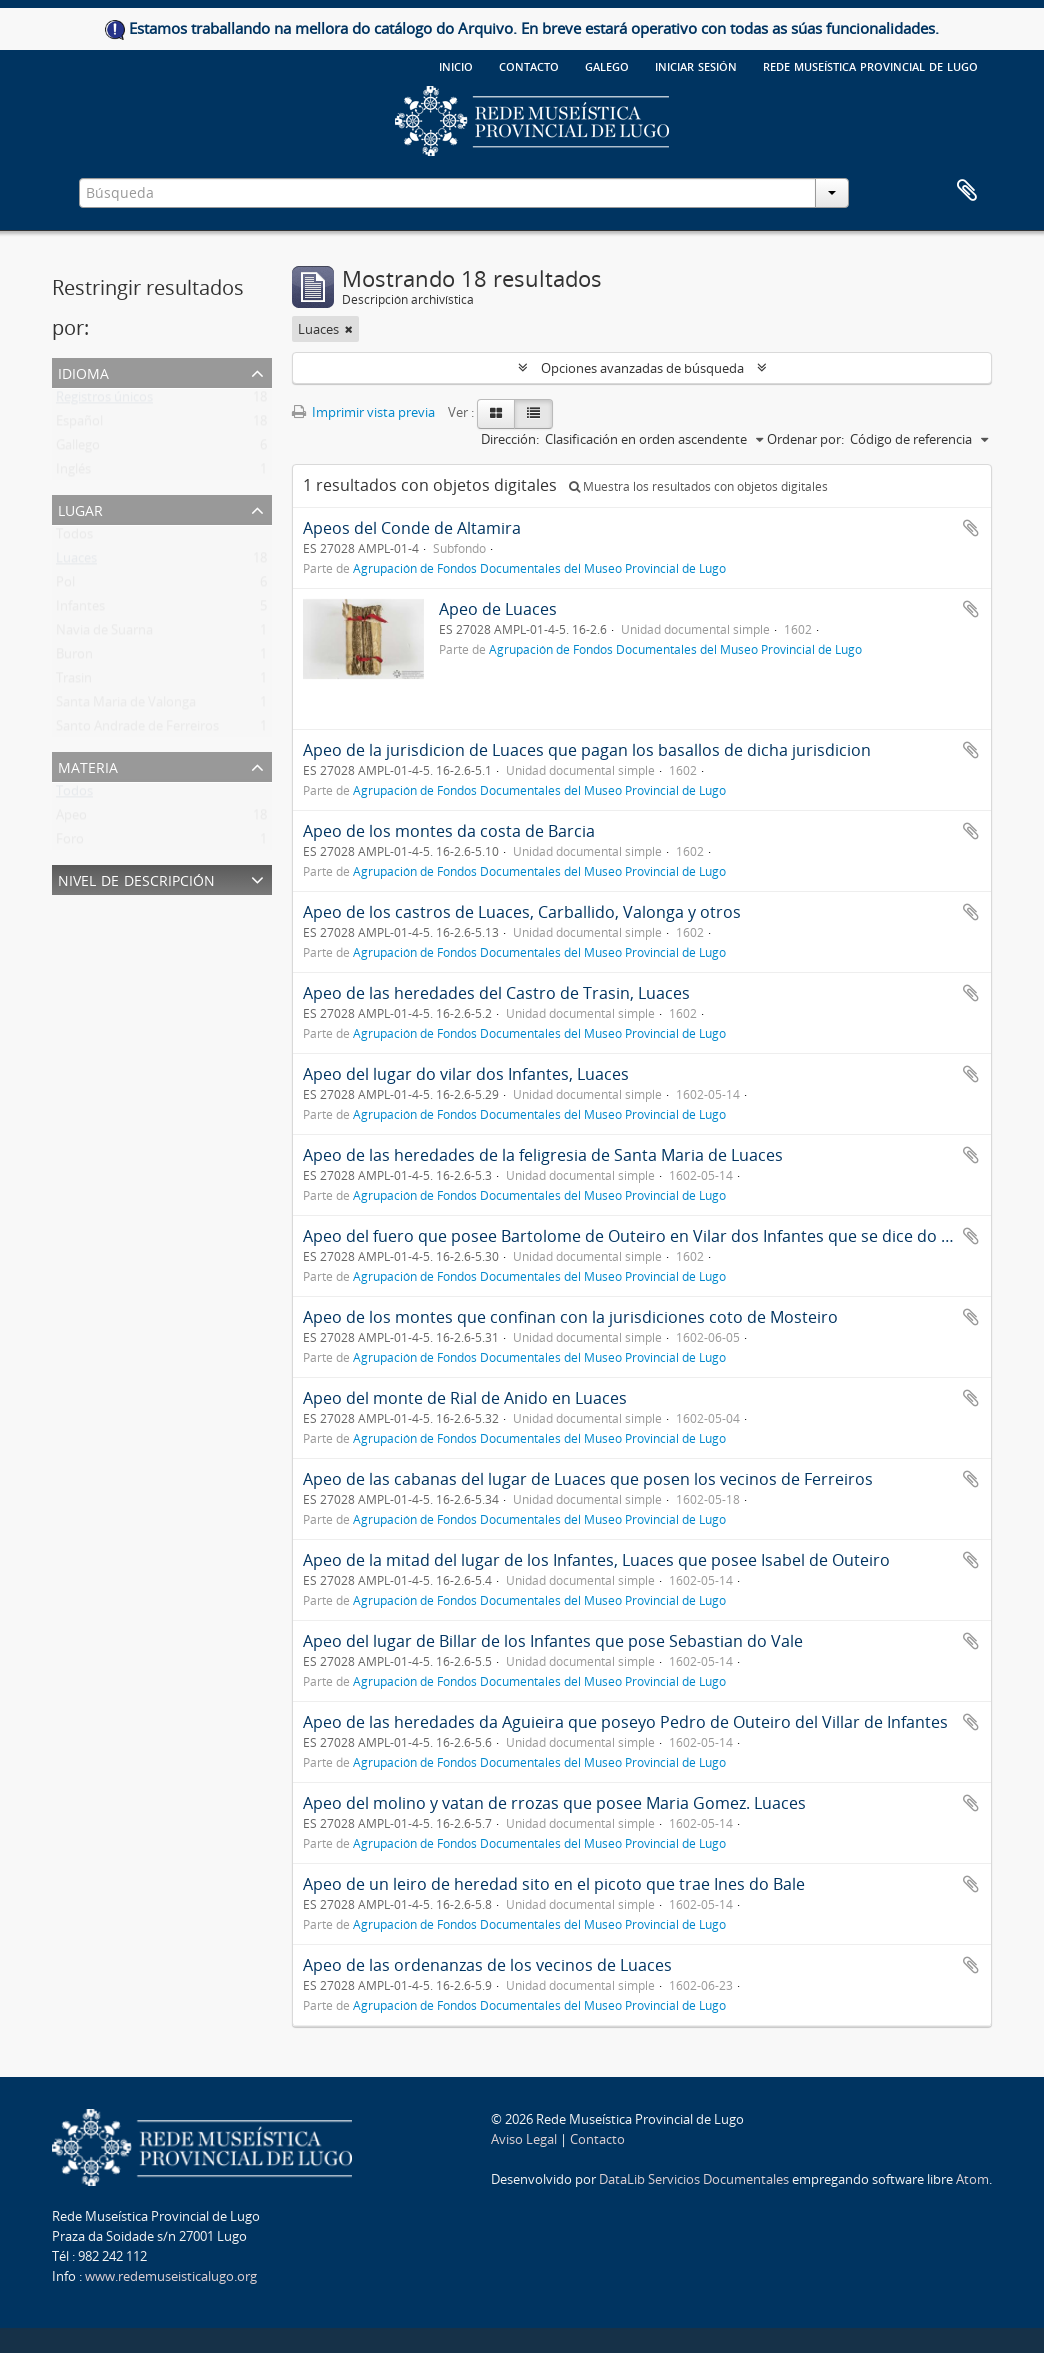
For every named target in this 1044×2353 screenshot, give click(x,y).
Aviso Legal (524, 2139)
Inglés (73, 473)
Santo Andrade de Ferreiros (137, 730)
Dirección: (510, 439)
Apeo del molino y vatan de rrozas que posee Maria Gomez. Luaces (554, 1803)
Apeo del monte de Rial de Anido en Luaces (465, 1398)
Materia (88, 765)
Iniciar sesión (696, 65)
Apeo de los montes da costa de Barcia (449, 831)
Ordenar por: (805, 439)
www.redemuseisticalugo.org (171, 2276)
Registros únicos (104, 401)
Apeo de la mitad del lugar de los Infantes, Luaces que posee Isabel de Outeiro (596, 1560)
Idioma (83, 371)
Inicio (456, 65)
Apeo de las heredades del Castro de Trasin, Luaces (496, 993)
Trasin (74, 682)
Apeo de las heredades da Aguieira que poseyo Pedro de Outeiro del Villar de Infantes (625, 1722)
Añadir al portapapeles (971, 528)
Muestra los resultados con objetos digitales (698, 486)
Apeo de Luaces (498, 609)
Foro (70, 843)
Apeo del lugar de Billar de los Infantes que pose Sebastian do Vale (553, 1641)
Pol (65, 586)
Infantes (80, 610)
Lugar (80, 508)
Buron (74, 658)
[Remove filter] (349, 329)
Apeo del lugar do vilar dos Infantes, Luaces (466, 1074)
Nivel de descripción (136, 878)
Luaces (76, 562)
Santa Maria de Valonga (126, 706)
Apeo (71, 819)
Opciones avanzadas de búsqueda (642, 368)
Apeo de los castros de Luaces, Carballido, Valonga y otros (522, 912)
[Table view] (533, 414)
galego (607, 65)
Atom (972, 2179)
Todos (74, 538)
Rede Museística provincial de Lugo (870, 65)
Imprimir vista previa (363, 412)
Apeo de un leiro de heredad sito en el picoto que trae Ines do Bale (554, 1884)
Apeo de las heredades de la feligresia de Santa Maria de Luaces (543, 1155)
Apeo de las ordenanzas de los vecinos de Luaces (487, 1965)
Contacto (529, 65)
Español (79, 425)
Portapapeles (967, 191)
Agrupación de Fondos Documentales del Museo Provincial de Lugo (539, 568)
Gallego (78, 449)
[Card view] (496, 414)
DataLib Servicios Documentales (694, 2179)
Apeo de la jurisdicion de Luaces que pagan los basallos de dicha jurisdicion (587, 750)
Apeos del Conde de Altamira (412, 528)
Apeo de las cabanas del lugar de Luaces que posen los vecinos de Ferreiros (588, 1479)
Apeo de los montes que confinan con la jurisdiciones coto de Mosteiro (570, 1317)
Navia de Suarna (104, 634)
